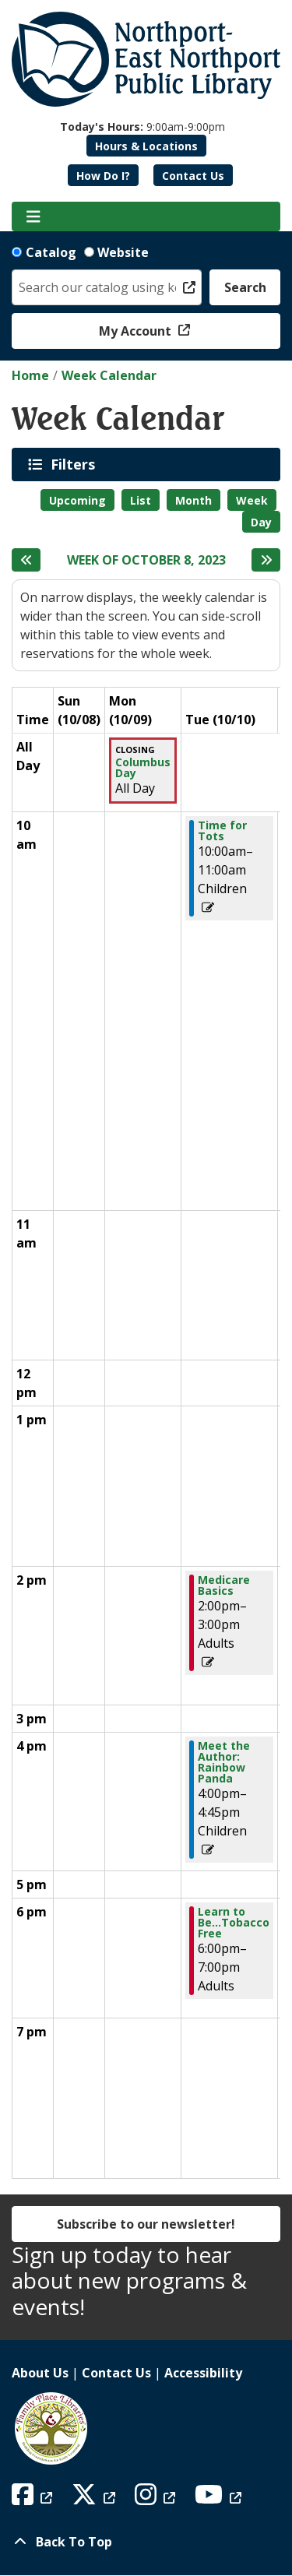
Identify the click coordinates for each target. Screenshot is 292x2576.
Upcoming (77, 500)
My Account (136, 331)
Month (193, 500)
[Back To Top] (146, 2542)
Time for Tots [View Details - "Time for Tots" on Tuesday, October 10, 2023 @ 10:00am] (222, 831)
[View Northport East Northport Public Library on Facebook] (34, 2498)
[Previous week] (26, 560)
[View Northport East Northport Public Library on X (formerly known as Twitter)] (95, 2498)
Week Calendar (109, 375)
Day (261, 522)
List (140, 500)
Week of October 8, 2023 (146, 560)
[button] (142, 126)
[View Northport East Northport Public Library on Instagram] (157, 2498)
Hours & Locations (146, 146)
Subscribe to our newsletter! (146, 2224)
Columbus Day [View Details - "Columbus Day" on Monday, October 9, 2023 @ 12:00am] (143, 768)
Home (30, 375)
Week (252, 500)
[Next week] (266, 560)
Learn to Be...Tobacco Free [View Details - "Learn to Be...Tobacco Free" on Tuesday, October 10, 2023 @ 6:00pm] (233, 1922)
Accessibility (203, 2372)
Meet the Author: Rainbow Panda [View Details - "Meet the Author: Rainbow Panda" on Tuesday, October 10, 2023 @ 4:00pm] (224, 1762)
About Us (40, 2372)
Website (123, 252)
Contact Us (193, 175)
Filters (75, 464)
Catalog (51, 252)
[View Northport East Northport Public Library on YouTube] (220, 2498)
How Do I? (103, 175)
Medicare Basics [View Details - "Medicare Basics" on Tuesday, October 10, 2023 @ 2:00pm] (224, 1585)
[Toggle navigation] (33, 216)
